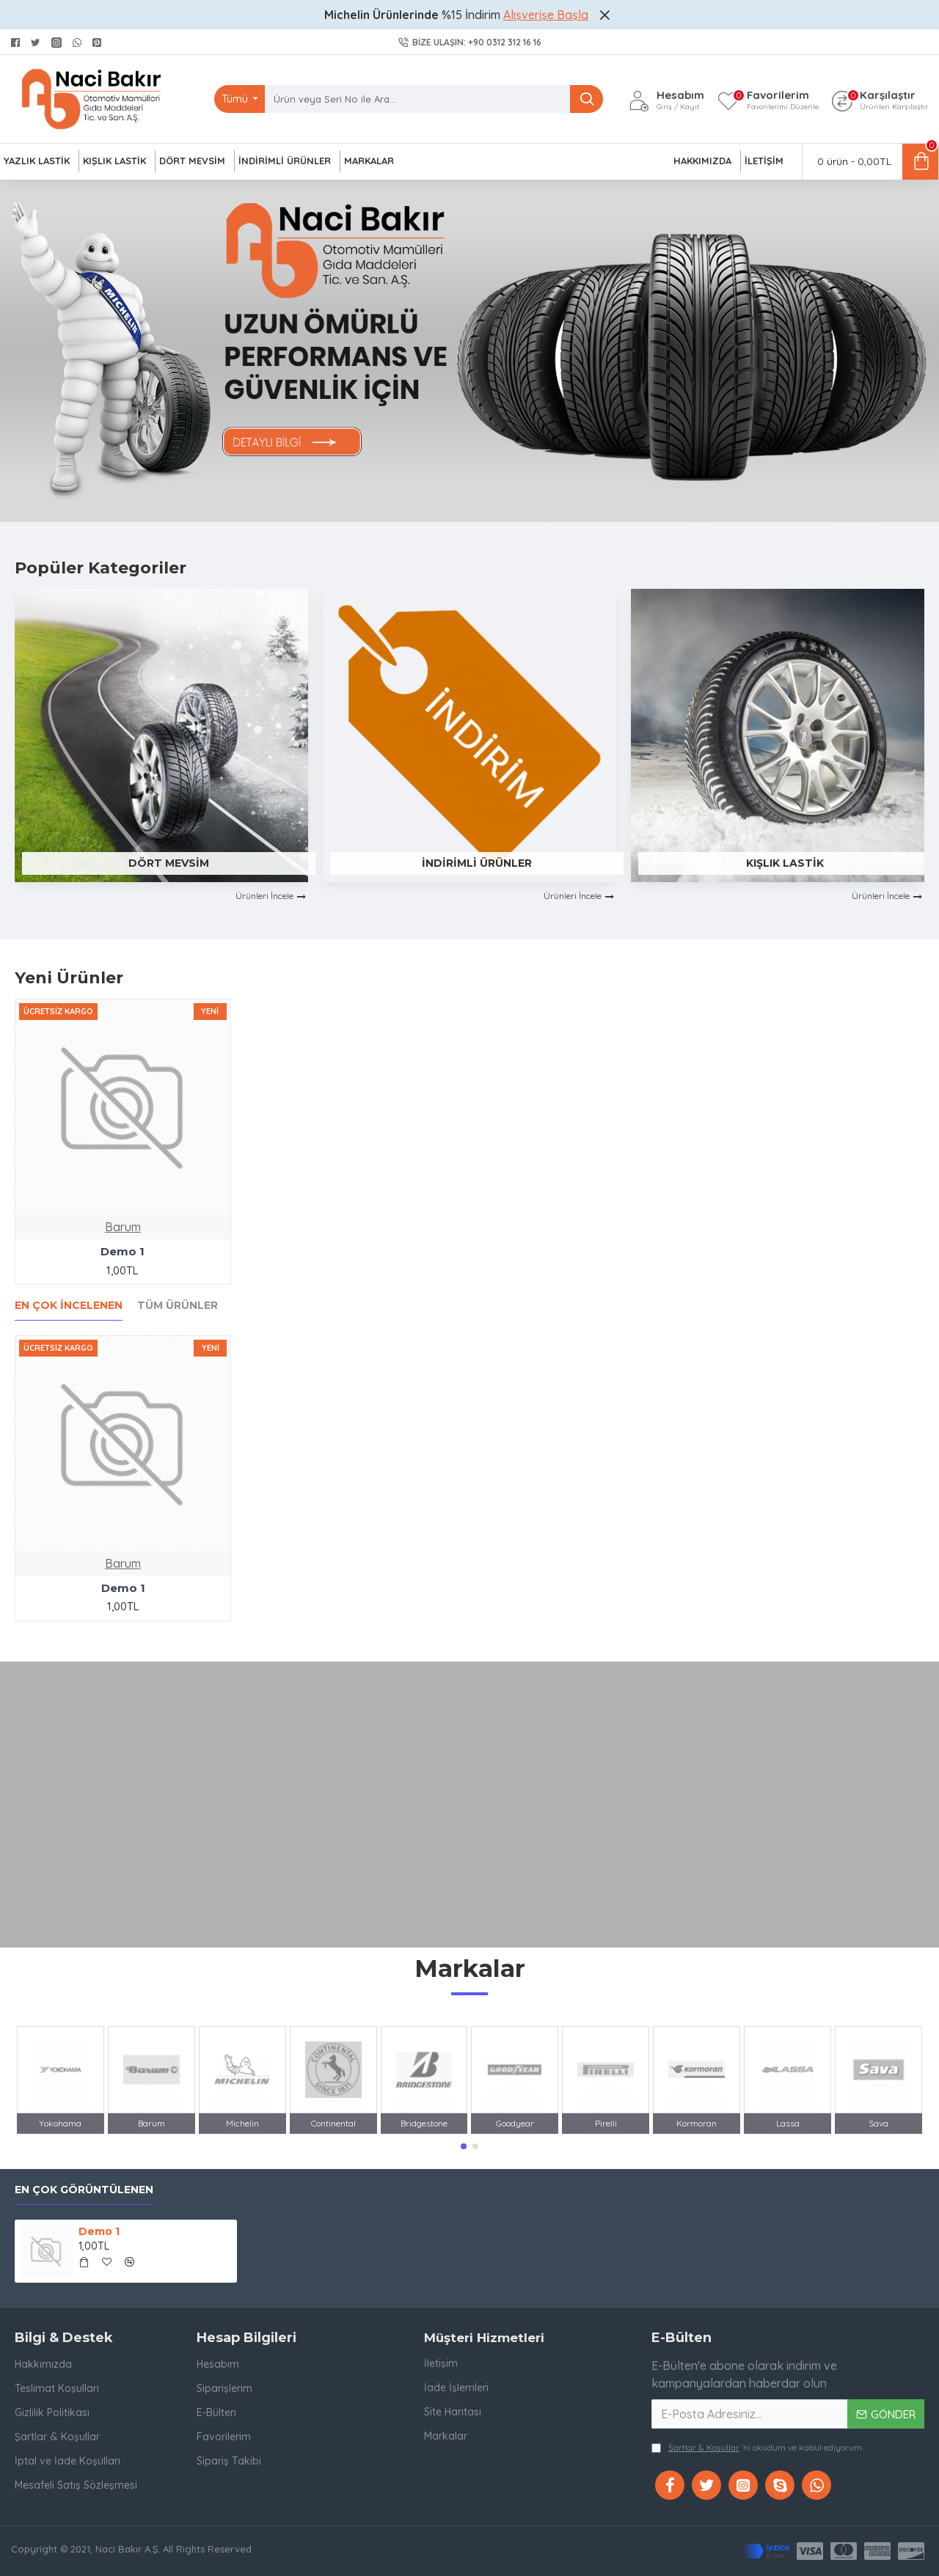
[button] (464, 2146)
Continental (333, 2123)
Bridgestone (424, 2123)
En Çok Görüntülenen (84, 2190)
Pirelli (606, 2123)
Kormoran (696, 2123)
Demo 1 (123, 1251)
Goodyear (515, 2123)
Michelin (242, 2123)
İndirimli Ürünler (477, 863)
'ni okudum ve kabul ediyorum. (757, 2447)
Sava (878, 2123)
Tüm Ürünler (177, 1305)
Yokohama (60, 2123)
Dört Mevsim (168, 863)
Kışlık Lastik (785, 863)
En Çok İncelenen (69, 1305)
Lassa (788, 2123)
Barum (123, 1226)
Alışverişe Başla (545, 14)
